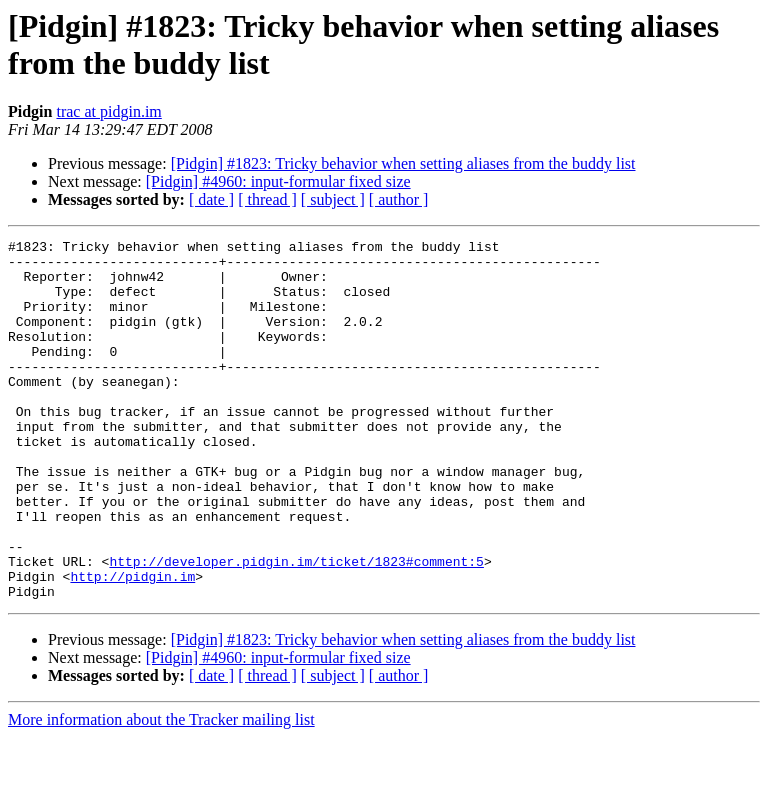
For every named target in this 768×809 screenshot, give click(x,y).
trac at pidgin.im (108, 111)
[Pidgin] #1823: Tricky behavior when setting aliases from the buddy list (403, 163)
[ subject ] (333, 199)
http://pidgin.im (132, 645)
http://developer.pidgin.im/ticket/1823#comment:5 (296, 627)
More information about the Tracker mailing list (161, 791)
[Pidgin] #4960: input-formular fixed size (278, 181)
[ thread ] (267, 199)
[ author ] (399, 199)
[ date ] (211, 199)
